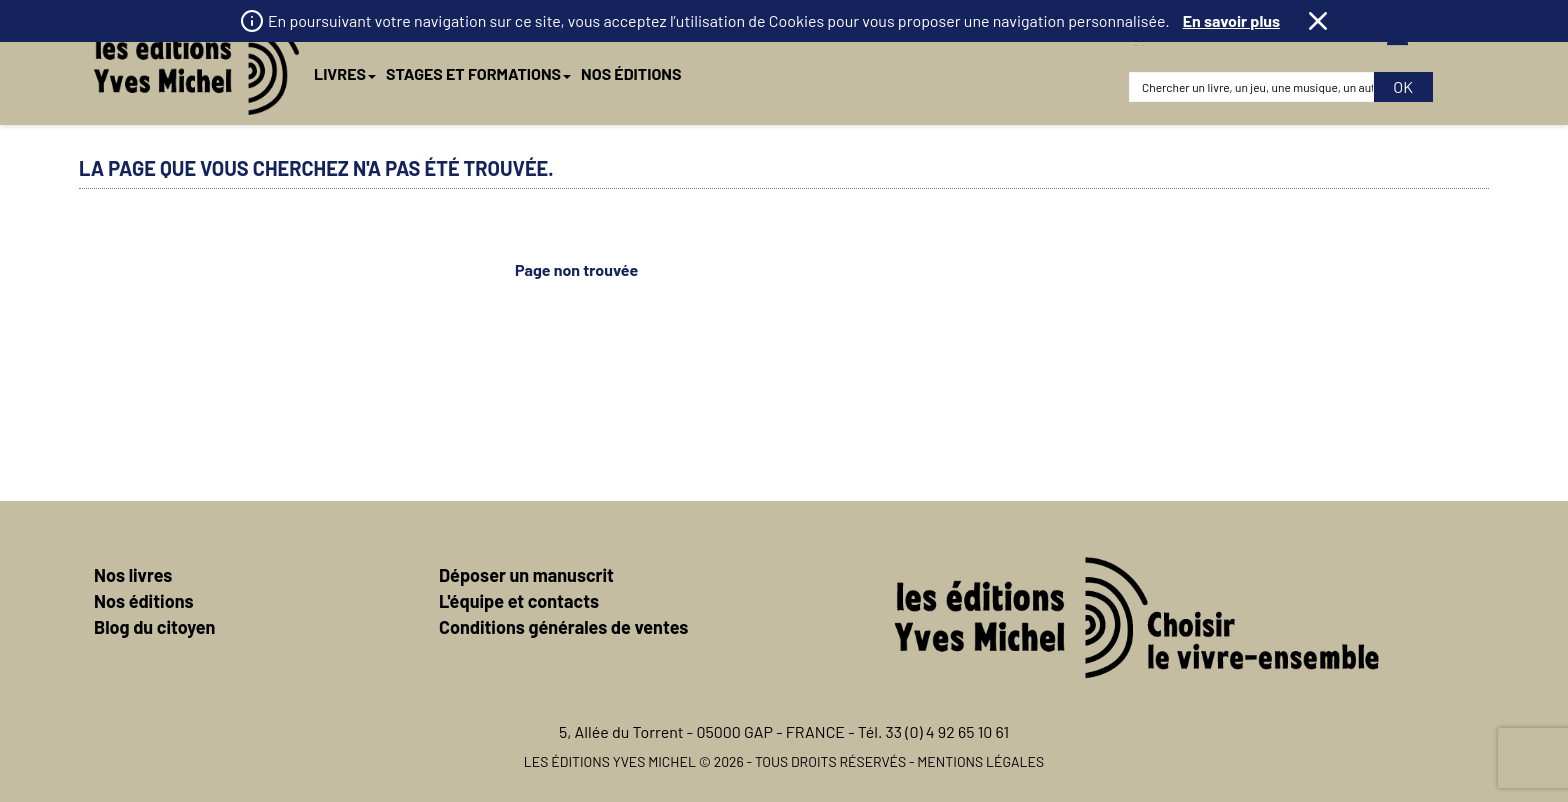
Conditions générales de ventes (563, 627)
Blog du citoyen (154, 627)
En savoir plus (1231, 20)
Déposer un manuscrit (526, 575)
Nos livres (133, 575)
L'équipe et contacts (519, 601)
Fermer (1318, 21)
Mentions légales (980, 761)
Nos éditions (144, 601)
